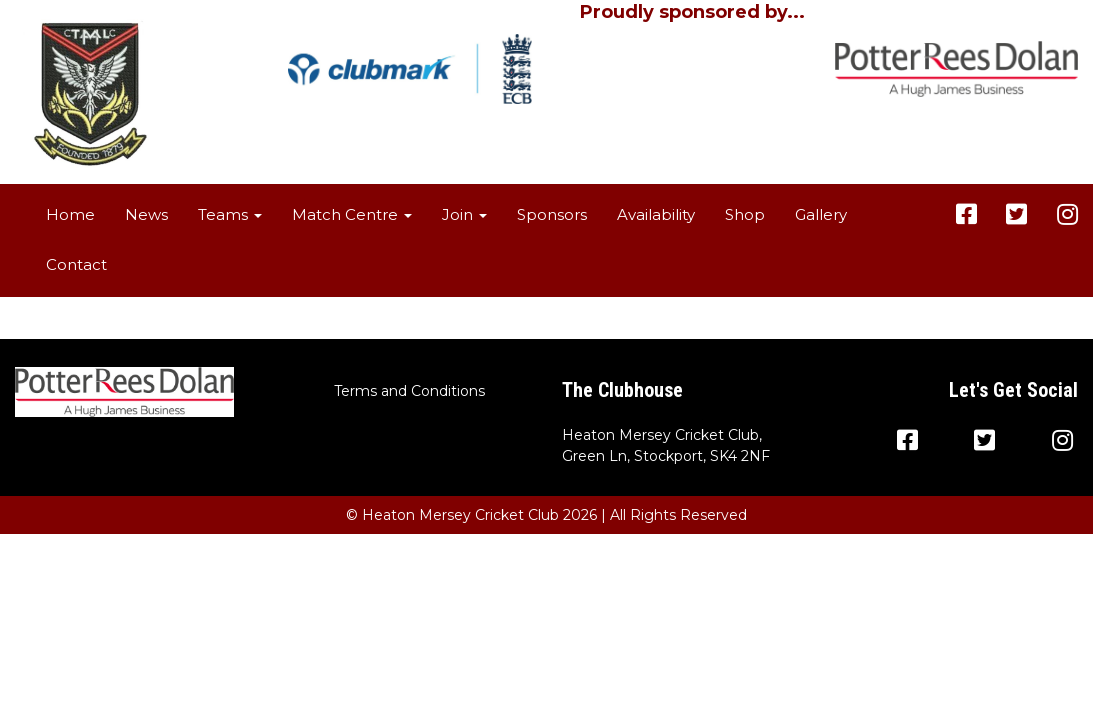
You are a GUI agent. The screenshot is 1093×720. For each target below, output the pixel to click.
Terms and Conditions (409, 391)
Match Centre (352, 214)
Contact (76, 264)
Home (70, 214)
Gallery (821, 214)
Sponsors (552, 214)
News (146, 214)
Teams (230, 214)
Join (464, 214)
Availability (656, 214)
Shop (745, 214)
